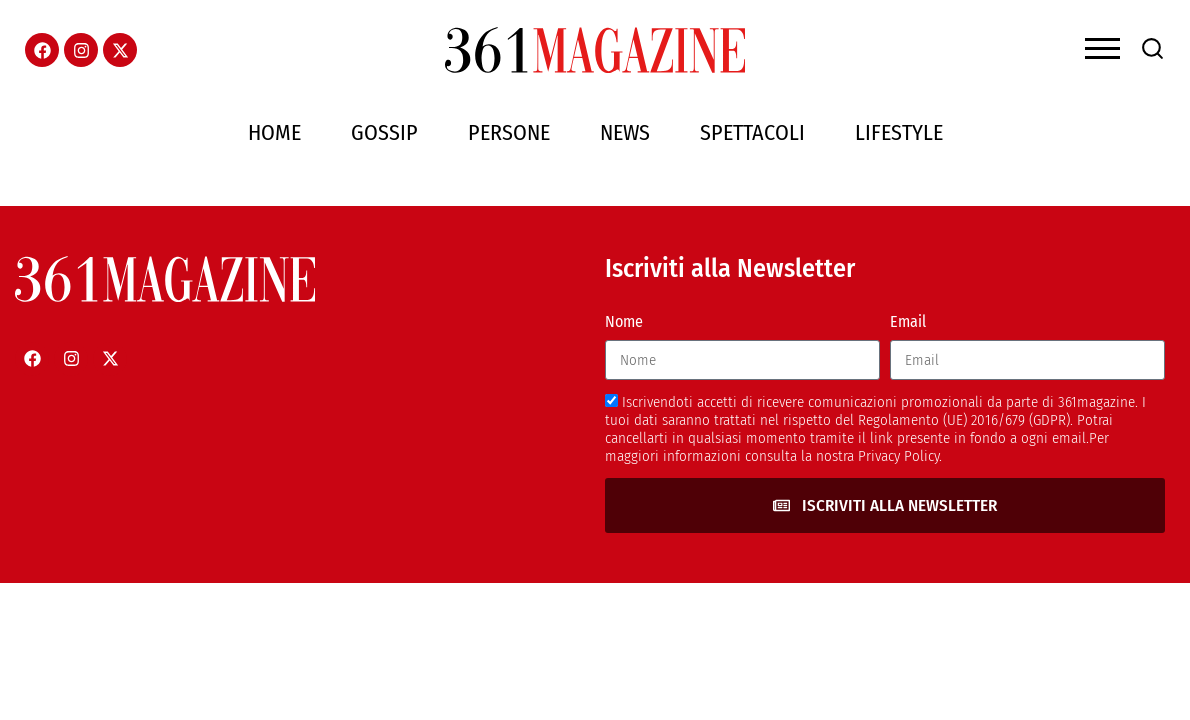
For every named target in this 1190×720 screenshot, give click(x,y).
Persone (509, 132)
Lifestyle (899, 132)
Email (908, 321)
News (625, 132)
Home (274, 132)
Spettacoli (752, 132)
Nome (624, 321)
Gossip (384, 132)
